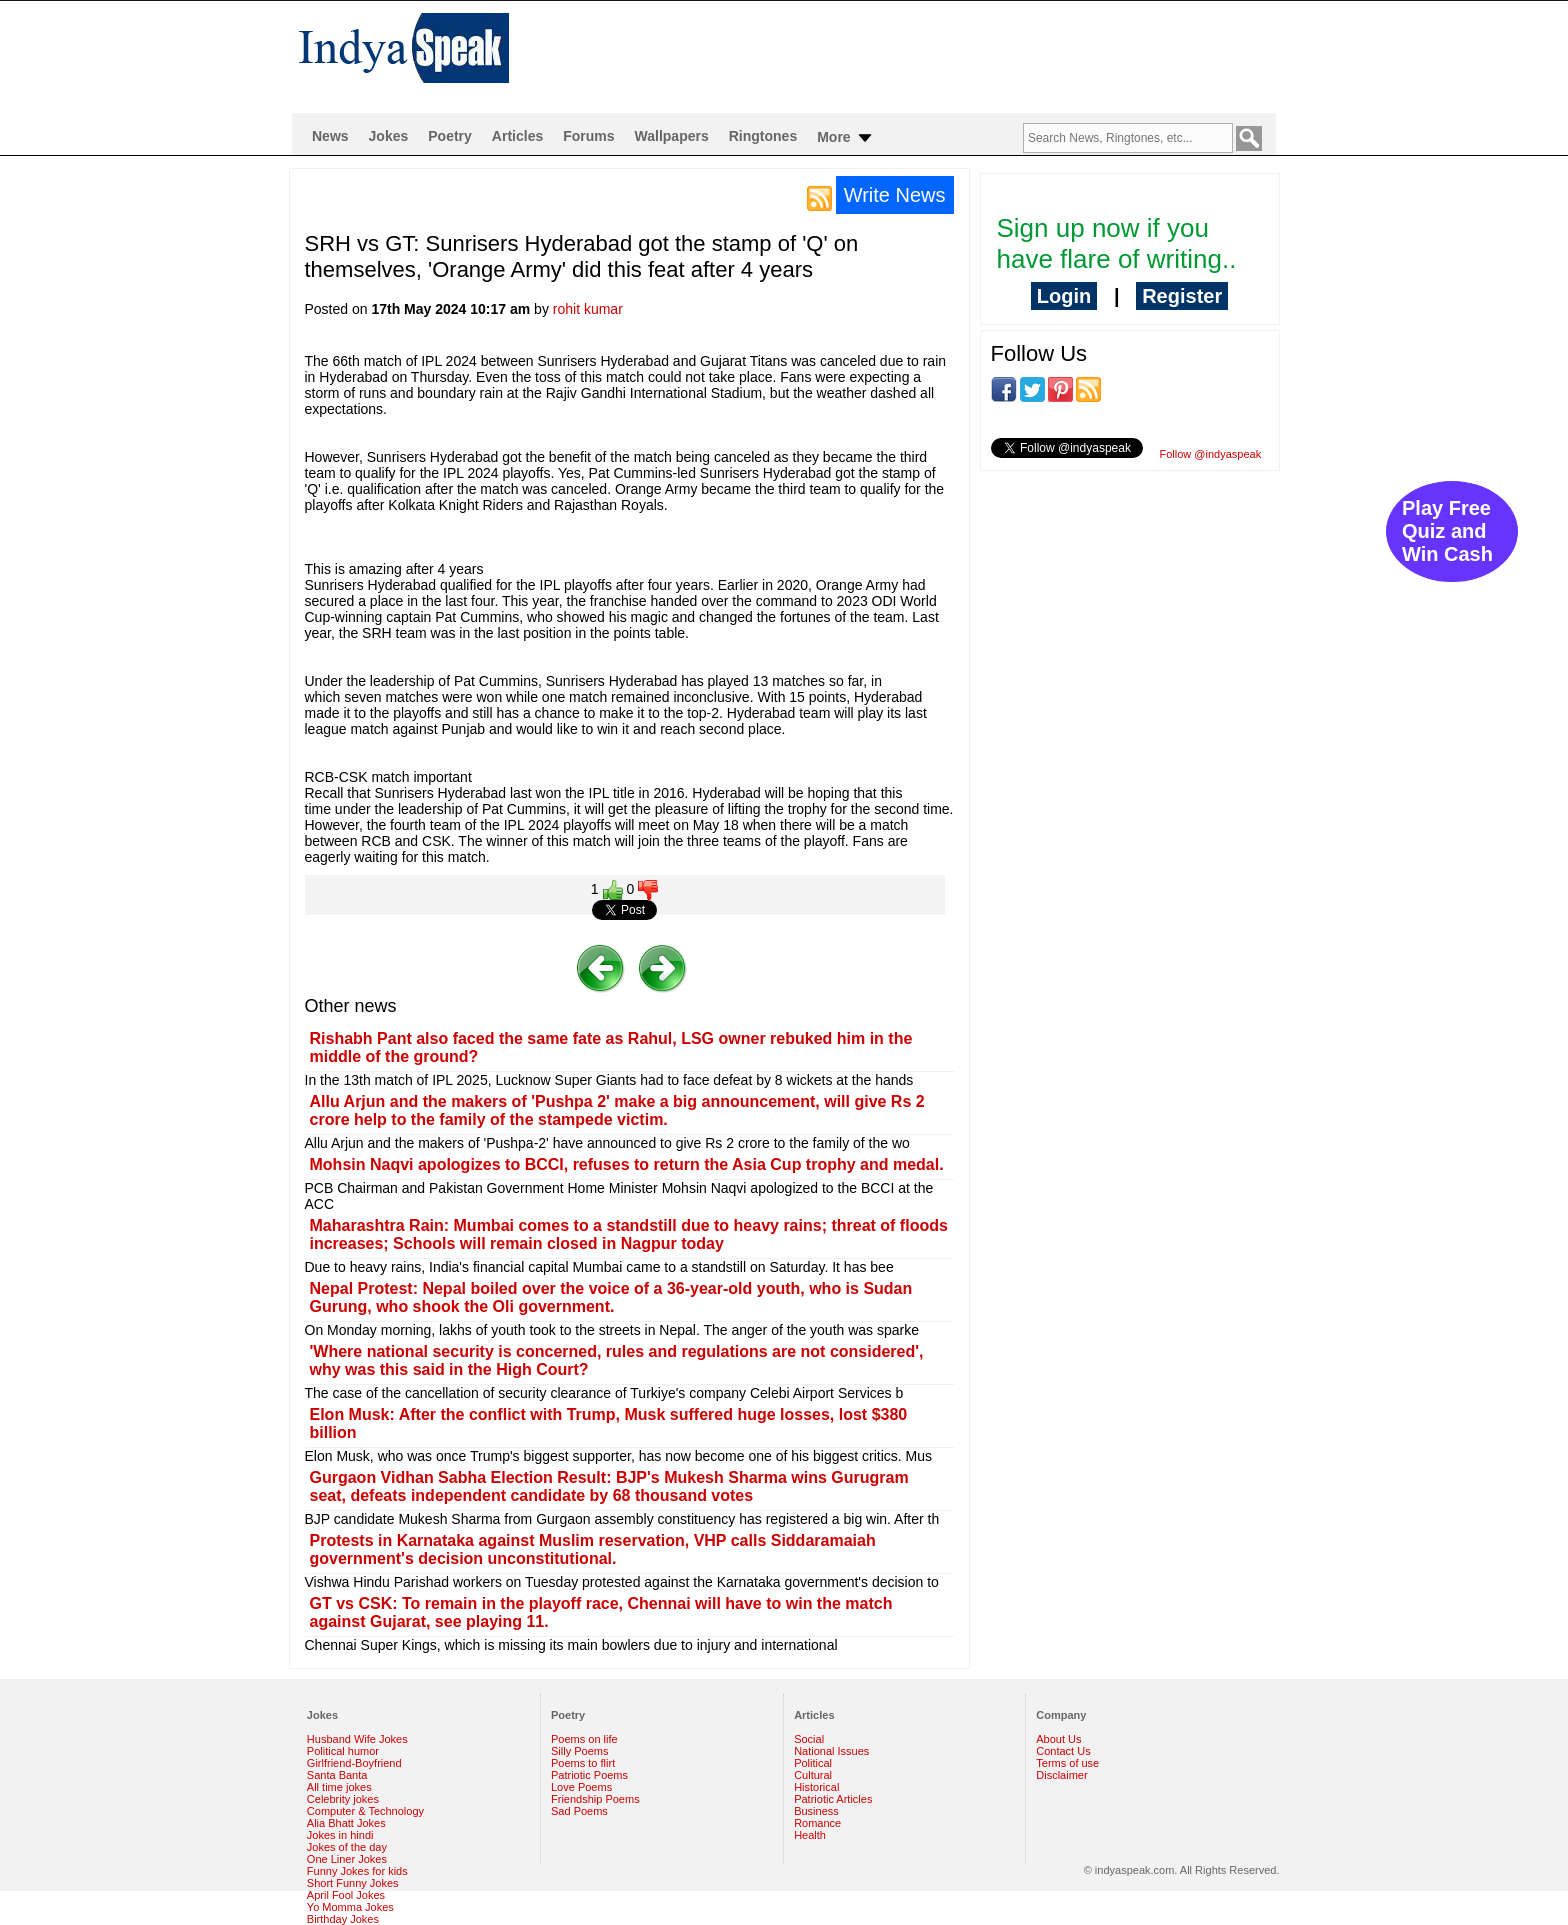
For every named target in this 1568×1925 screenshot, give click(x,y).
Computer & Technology (365, 1811)
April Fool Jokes (346, 1895)
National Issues (831, 1751)
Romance (817, 1823)
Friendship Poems (595, 1799)
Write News (895, 195)
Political (813, 1763)
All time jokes (339, 1787)
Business (816, 1811)
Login (1064, 296)
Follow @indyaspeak (1211, 454)
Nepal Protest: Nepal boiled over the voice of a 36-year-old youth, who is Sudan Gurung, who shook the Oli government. (611, 1297)
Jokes (389, 136)
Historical (816, 1787)
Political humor (343, 1751)
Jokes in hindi (340, 1835)
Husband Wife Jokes (357, 1739)
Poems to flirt (583, 1763)
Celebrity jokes (343, 1799)
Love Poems (581, 1787)
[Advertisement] (913, 56)
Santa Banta (337, 1775)
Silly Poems (579, 1751)
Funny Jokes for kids (357, 1871)
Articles (517, 136)
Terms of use (1067, 1763)
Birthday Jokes (343, 1919)
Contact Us (1063, 1751)
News (330, 136)
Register (1182, 296)
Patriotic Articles (833, 1799)
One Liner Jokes (347, 1859)
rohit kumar (588, 309)
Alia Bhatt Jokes (346, 1823)
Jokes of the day (347, 1847)
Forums (588, 136)
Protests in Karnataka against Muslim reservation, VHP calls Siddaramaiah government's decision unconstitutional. (593, 1549)
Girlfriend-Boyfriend (354, 1763)
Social (809, 1739)
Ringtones (763, 136)
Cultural (813, 1775)
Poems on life (584, 1739)
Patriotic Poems (589, 1775)
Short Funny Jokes (353, 1883)
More (845, 138)
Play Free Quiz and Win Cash (1447, 531)
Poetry (450, 136)
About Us (1058, 1739)
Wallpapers (672, 136)
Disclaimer (1061, 1775)
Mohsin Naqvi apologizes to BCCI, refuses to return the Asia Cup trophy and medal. (627, 1164)
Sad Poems (579, 1811)
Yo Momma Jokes (350, 1907)
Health (810, 1835)
